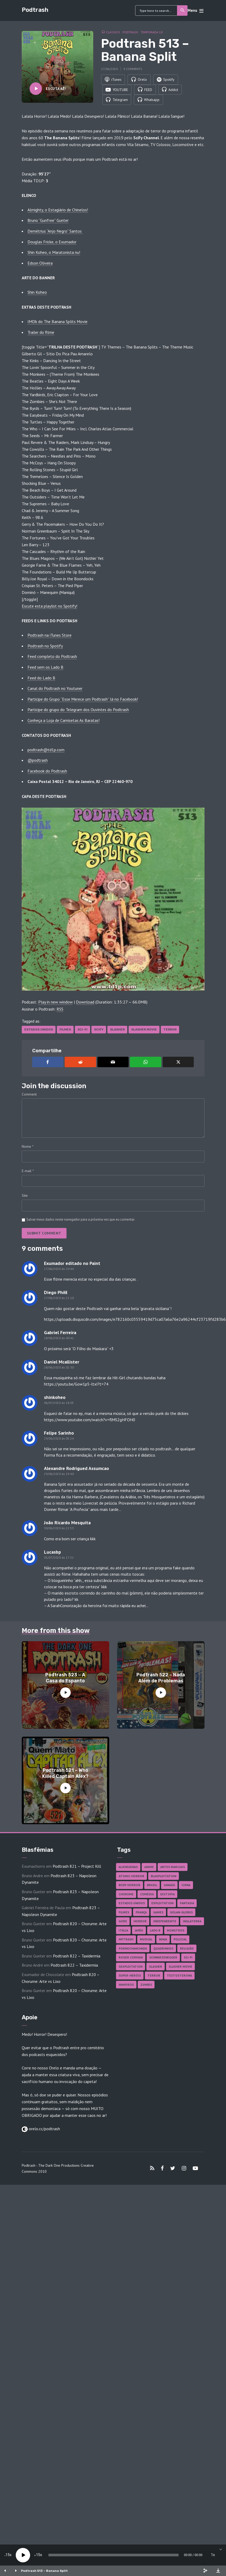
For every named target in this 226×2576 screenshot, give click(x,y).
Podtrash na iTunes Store (49, 636)
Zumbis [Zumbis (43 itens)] (146, 1986)
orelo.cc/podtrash (44, 2129)
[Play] (23, 2555)
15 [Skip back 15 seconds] (7, 2555)
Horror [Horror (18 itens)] (140, 1922)
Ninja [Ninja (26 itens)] (163, 1940)
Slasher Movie (144, 1030)
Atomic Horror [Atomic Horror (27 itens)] (131, 1877)
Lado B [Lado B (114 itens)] (155, 1931)
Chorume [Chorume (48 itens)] (126, 1895)
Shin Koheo (37, 293)
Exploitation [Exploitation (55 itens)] (162, 1904)
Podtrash (35, 9)
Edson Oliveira (40, 264)
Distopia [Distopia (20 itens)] (167, 1895)
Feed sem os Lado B (45, 668)
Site (25, 1196)
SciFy (98, 1030)
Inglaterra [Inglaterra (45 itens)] (192, 1922)
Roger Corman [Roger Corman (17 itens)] (131, 1958)
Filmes (65, 1030)
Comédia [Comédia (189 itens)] (147, 1895)
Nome (28, 1147)
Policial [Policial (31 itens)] (180, 1940)
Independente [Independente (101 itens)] (164, 1922)
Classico (113, 32)
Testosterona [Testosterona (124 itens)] (179, 1976)
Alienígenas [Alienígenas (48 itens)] (128, 1868)
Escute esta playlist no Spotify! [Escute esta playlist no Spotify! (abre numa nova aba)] (49, 607)
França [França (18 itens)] (141, 1913)
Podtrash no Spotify (45, 647)
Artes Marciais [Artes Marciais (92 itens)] (172, 1868)
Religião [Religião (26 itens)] (187, 1949)
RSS (60, 1010)
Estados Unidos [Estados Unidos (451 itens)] (132, 1904)
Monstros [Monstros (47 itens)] (175, 1931)
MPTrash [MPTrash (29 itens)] (126, 1940)
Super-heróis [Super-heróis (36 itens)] (130, 1976)
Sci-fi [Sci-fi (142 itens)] (188, 1958)
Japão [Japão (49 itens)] (139, 1931)
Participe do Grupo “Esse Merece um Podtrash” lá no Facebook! (82, 700)
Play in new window (55, 1003)
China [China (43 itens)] (185, 1886)
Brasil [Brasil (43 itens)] (152, 1886)
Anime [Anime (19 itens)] (149, 1868)
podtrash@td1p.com (45, 750)
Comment (29, 1095)
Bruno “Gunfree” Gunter (48, 221)
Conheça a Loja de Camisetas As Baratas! (63, 721)
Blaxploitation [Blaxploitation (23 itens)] (163, 1877)
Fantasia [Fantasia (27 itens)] (187, 1904)
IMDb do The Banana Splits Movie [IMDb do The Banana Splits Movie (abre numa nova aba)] (57, 322)
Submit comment (44, 1234)
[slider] (113, 2555)
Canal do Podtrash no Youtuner (54, 689)
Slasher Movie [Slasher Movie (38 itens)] (180, 1967)
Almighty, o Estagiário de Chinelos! (57, 210)
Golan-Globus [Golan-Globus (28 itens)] (181, 1913)
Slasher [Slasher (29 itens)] (155, 1967)
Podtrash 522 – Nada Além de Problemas (160, 1679)
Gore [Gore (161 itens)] (123, 1922)
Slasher (117, 1030)
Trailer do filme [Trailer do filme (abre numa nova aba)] (40, 333)
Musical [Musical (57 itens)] (146, 1940)
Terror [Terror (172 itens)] (153, 1976)
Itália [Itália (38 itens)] (123, 1931)
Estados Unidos (38, 1030)
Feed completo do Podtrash (52, 657)
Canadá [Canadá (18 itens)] (169, 1886)
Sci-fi (82, 1030)
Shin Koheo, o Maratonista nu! (53, 253)
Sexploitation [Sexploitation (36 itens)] (130, 1967)
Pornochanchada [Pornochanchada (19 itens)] (133, 1949)
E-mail (28, 1171)
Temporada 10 (152, 32)
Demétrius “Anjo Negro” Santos (55, 232)
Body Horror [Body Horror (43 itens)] (129, 1886)
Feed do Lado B (41, 678)
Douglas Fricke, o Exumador (51, 242)
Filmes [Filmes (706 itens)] (124, 1913)
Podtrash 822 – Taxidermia (76, 1957)
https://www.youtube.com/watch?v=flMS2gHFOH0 (89, 1420)
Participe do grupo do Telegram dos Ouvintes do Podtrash (78, 710)
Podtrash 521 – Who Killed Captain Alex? (65, 1774)
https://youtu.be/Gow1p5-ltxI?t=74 (76, 1385)
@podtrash (37, 761)
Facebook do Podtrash (47, 772)
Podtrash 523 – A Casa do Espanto (65, 1679)
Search (182, 10)
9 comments (132, 69)
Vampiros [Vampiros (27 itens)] (126, 1986)
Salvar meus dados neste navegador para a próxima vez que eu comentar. (80, 1220)
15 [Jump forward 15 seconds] (38, 2555)
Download (85, 1003)
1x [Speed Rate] (213, 2555)
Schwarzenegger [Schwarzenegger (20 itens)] (163, 1958)
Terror (170, 1030)
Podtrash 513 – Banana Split (44, 2571)
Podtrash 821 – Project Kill (77, 1867)
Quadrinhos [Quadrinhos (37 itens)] (163, 1949)
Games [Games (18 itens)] (158, 1913)
